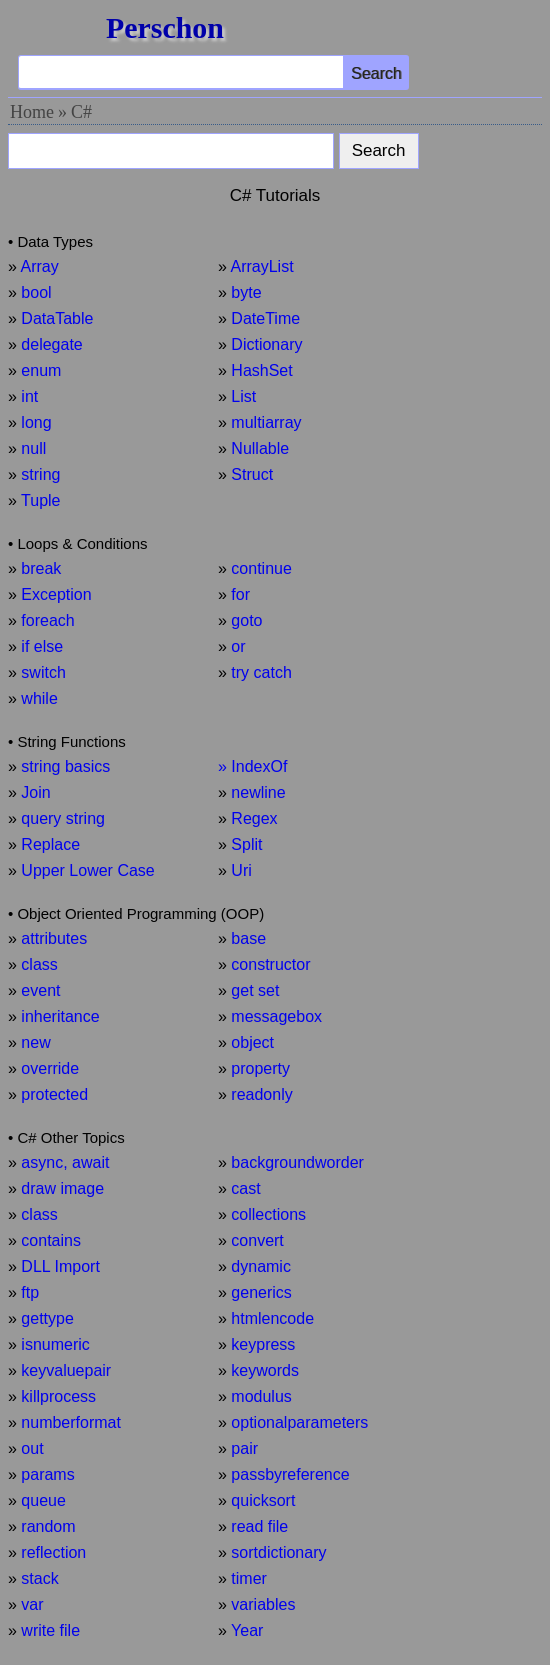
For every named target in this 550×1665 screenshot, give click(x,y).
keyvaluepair (66, 1370)
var (32, 1604)
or (238, 646)
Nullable (260, 448)
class (39, 964)
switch (43, 672)
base (248, 938)
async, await (65, 1162)
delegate (51, 344)
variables (263, 1604)
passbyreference (290, 1474)
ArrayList (261, 266)
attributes (54, 938)
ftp (30, 1292)
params (47, 1474)
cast (245, 1188)
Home (32, 112)
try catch (261, 672)
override (50, 1068)
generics (261, 1292)
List (243, 396)
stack (39, 1578)
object (252, 1042)
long (36, 422)
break (41, 568)
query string (63, 818)
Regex (254, 818)
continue (261, 568)
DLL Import (60, 1266)
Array (39, 266)
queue (43, 1500)
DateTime (265, 318)
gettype (47, 1318)
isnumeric (55, 1344)
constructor (270, 964)
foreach (47, 620)
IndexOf (259, 766)
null (33, 448)
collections (268, 1214)
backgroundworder (297, 1162)
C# (81, 112)
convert (257, 1240)
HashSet (261, 370)
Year (247, 1630)
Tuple (40, 500)
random (48, 1526)
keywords (265, 1370)
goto (246, 620)
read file (259, 1526)
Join (35, 792)
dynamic (261, 1266)
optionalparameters (299, 1422)
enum (41, 370)
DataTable (57, 318)
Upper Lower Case (87, 870)
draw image (62, 1188)
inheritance (60, 1016)
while (39, 698)
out (32, 1448)
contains (51, 1240)
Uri (241, 870)
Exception (56, 594)
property (260, 1068)
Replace (50, 844)
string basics (65, 766)
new (35, 1042)
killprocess (58, 1396)
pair (244, 1448)
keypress (263, 1344)
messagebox (276, 1016)
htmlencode (272, 1318)
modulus (261, 1396)
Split (246, 844)
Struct (252, 474)
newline (258, 792)
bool (36, 292)
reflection (53, 1552)
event (40, 990)
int (29, 396)
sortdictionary (278, 1552)
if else (42, 646)
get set (255, 990)
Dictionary (266, 344)
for (240, 594)
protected (54, 1094)
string (40, 474)
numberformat (71, 1422)
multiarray (266, 422)
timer (249, 1578)
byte (246, 292)
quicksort (263, 1500)
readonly (261, 1094)
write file (50, 1630)
